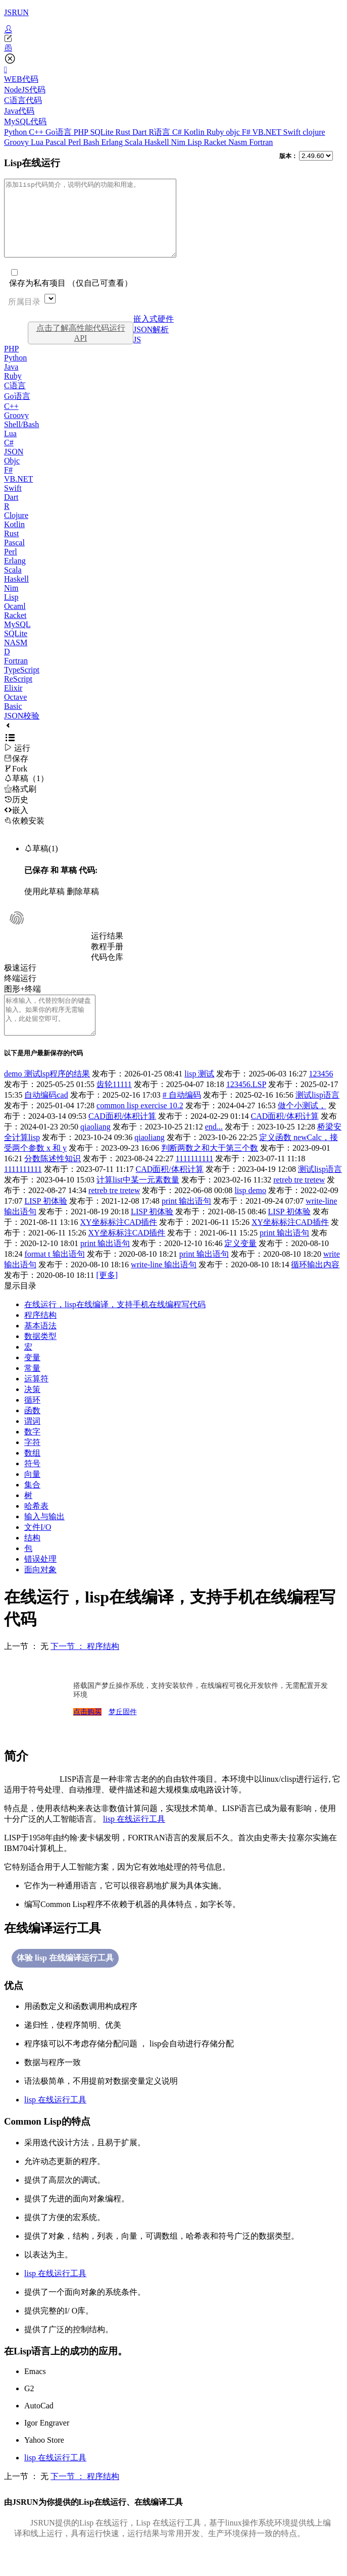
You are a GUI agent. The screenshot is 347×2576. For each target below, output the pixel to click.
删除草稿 (83, 906)
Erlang (113, 142)
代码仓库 (107, 972)
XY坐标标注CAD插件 (119, 1245)
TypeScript (21, 685)
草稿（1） (26, 793)
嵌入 (16, 825)
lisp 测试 (199, 1096)
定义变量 (240, 1266)
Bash (92, 142)
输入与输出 (44, 1539)
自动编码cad (46, 1117)
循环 (32, 1422)
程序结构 (40, 1337)
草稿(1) (41, 863)
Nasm (238, 142)
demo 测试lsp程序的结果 (47, 1096)
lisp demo (250, 1213)
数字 (32, 1454)
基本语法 (40, 1348)
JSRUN (16, 12)
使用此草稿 (44, 906)
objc (234, 132)
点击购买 (87, 1734)
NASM (15, 657)
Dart (140, 132)
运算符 (36, 1401)
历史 (16, 814)
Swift (293, 132)
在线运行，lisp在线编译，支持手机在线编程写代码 (115, 1327)
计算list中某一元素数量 (137, 1202)
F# (247, 132)
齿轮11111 (114, 1107)
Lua (38, 142)
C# (178, 132)
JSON (13, 466)
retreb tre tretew (299, 1202)
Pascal (56, 142)
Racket (216, 142)
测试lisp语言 (317, 1117)
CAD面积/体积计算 (122, 1139)
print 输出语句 (186, 1223)
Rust (124, 132)
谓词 (32, 1443)
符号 (32, 1486)
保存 (16, 773)
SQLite (102, 132)
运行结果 (107, 951)
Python (16, 132)
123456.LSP (246, 1107)
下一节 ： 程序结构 (85, 1669)
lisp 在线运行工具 (134, 1841)
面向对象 (40, 1592)
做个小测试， (302, 1128)
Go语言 (59, 132)
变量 (32, 1380)
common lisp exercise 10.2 (139, 1128)
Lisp (195, 142)
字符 (32, 1465)
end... (214, 1149)
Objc (12, 476)
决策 (32, 1412)
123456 (321, 1096)
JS (137, 354)
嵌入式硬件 (153, 334)
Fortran (261, 142)
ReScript (18, 694)
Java (11, 382)
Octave (15, 712)
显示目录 (20, 1308)
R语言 (160, 132)
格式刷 (20, 804)
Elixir (13, 703)
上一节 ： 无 (26, 1669)
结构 (32, 1560)
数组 (32, 1475)
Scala (134, 142)
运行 (17, 763)
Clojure (16, 530)
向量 (32, 1496)
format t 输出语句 (54, 1276)
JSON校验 (21, 731)
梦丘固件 (123, 1734)
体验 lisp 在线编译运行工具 (65, 1980)
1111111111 (195, 1181)
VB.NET (267, 132)
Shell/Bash (21, 439)
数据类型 (40, 1359)
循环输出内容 (315, 1287)
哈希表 (36, 1528)
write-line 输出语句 (163, 1287)
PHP (82, 132)
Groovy (17, 142)
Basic (13, 721)
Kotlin (195, 132)
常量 (32, 1390)
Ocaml (15, 621)
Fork (15, 784)
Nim (179, 142)
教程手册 (107, 961)
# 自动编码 (182, 1117)
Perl (75, 142)
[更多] (107, 1298)
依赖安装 (24, 836)
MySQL (17, 639)
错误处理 (40, 1581)
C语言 (15, 400)
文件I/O (37, 1549)
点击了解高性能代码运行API (80, 348)
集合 (32, 1507)
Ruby (216, 132)
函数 (32, 1433)
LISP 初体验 (45, 1223)
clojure (314, 132)
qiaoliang (95, 1149)
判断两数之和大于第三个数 (209, 1170)
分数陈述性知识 (52, 1181)
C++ (37, 132)
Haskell (157, 142)
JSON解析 (151, 344)
